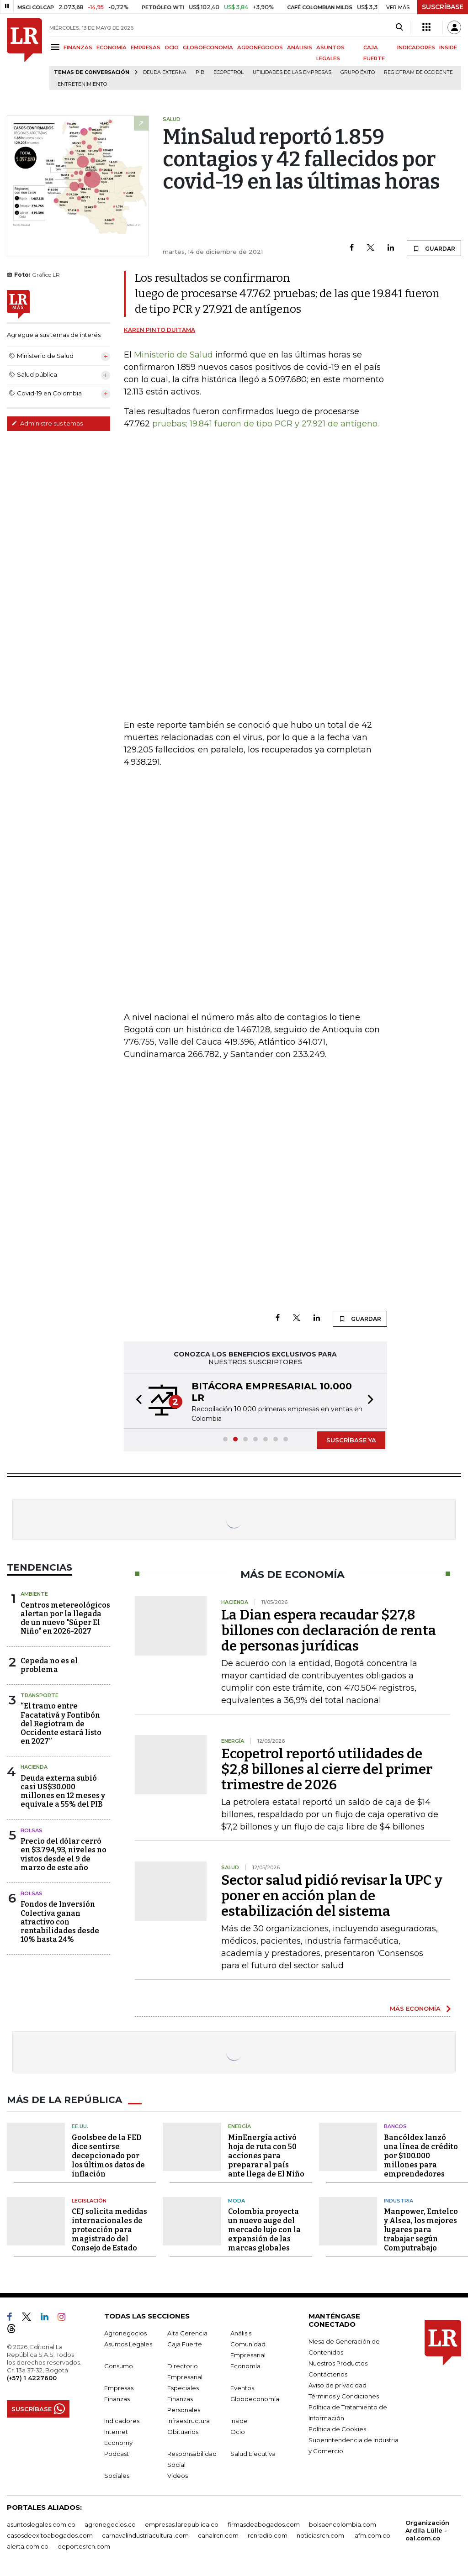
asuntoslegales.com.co (41, 2524)
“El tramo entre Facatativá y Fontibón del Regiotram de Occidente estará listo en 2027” (61, 1723)
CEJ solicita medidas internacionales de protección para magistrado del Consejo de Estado (109, 2229)
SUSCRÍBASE (442, 7)
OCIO (172, 47)
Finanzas (117, 2399)
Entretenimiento (82, 84)
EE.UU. (80, 2126)
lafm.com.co (371, 2535)
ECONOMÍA (111, 47)
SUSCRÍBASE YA (351, 1440)
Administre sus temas (47, 423)
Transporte (39, 1695)
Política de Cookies (337, 2429)
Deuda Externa (164, 72)
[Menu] (56, 47)
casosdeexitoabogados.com (50, 2535)
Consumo (118, 2366)
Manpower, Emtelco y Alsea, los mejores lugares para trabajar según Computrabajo (421, 2229)
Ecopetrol (228, 72)
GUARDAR (434, 248)
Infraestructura (188, 2420)
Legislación (89, 2200)
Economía (245, 2366)
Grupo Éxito (357, 72)
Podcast (116, 2453)
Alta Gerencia (187, 2333)
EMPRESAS (145, 47)
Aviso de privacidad (337, 2385)
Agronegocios (125, 2333)
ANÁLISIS (299, 47)
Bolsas (32, 1830)
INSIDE (448, 47)
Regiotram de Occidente (418, 72)
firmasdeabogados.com (264, 2524)
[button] (136, 1400)
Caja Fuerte (184, 2344)
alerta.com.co (27, 2546)
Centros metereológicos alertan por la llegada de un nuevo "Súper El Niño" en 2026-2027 (65, 1618)
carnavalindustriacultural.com (145, 2535)
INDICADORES (416, 47)
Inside (239, 2420)
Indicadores (121, 2420)
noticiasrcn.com (320, 2535)
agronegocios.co (110, 2524)
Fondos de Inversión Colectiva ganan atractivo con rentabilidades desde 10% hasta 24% (60, 1922)
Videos (177, 2475)
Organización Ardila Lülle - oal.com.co (427, 2530)
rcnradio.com (267, 2535)
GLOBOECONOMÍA (208, 47)
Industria (398, 2200)
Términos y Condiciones (343, 2396)
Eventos (242, 2388)
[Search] (399, 27)
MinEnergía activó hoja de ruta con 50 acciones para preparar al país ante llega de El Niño (266, 2155)
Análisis (240, 2333)
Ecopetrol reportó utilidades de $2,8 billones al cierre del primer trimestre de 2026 (326, 1769)
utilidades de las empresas (292, 72)
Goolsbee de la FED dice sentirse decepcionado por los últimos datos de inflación (108, 2155)
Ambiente (34, 1594)
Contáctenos (327, 2374)
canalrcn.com (218, 2535)
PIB (200, 72)
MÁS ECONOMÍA (415, 2008)
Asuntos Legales (128, 2344)
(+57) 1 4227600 (32, 2377)
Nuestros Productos (337, 2363)
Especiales (183, 2388)
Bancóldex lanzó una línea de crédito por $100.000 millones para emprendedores (421, 2155)
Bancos (395, 2126)
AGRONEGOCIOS (260, 47)
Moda (236, 2200)
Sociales (116, 2475)
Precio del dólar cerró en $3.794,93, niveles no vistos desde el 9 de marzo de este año (63, 1854)
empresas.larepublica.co (181, 2524)
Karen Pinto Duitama (159, 329)
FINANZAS (78, 47)
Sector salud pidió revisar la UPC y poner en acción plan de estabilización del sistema (331, 1895)
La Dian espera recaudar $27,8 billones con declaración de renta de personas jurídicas (328, 1630)
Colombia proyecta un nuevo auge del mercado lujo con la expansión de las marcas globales (264, 2229)
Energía (239, 2126)
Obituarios (182, 2431)
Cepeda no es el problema (49, 1665)
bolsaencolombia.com (342, 2524)
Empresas (118, 2388)
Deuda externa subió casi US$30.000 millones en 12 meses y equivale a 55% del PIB (63, 1791)
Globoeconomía (254, 2399)
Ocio (237, 2431)
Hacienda (34, 1767)
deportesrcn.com (84, 2546)
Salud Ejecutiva (253, 2453)
